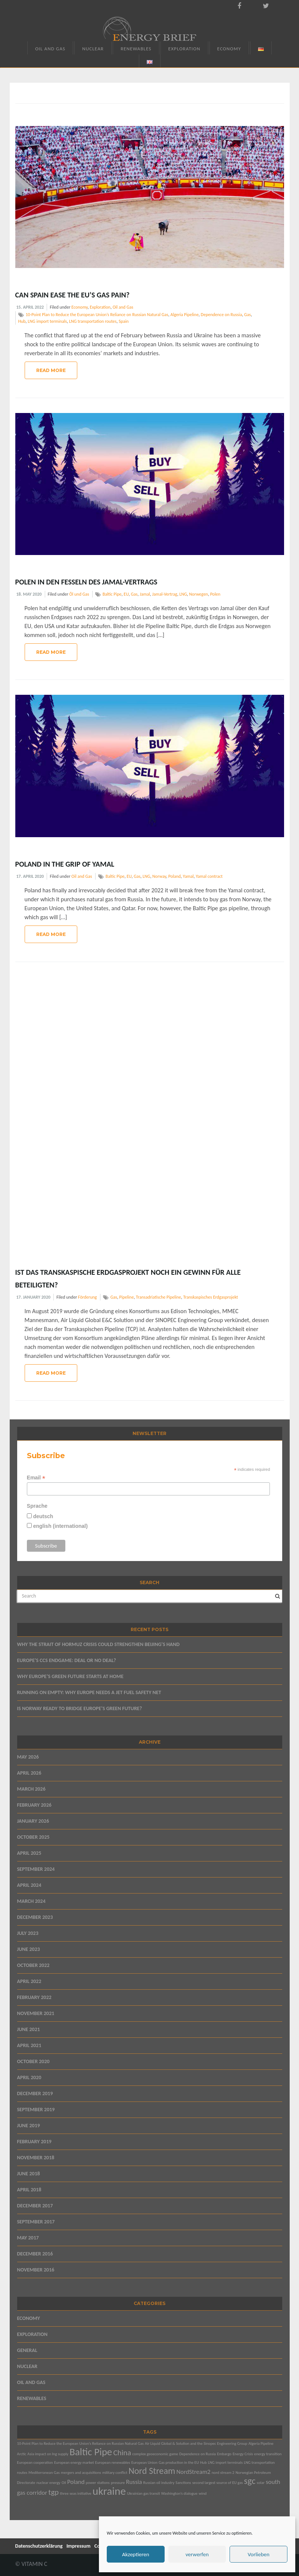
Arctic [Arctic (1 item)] (22, 2454)
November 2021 (35, 2013)
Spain (124, 321)
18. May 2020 (29, 594)
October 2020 (33, 2061)
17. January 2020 (33, 1297)
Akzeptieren (135, 2554)
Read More (51, 370)
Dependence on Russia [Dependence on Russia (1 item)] (197, 2454)
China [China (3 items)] (122, 2452)
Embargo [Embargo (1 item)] (224, 2454)
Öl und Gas (79, 594)
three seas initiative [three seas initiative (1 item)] (75, 2493)
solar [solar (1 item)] (261, 2482)
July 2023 (27, 1933)
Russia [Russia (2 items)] (134, 2482)
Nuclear (93, 48)
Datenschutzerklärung (39, 2546)
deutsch (42, 1516)
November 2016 (35, 2270)
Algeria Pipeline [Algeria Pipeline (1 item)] (260, 2443)
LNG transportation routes (92, 321)
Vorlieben (258, 2554)
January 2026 (33, 1821)
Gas (247, 314)
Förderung (87, 1297)
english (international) (60, 1526)
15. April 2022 (30, 307)
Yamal (188, 876)
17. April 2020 (30, 876)
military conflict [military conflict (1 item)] (114, 2472)
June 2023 (28, 1949)
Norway (159, 876)
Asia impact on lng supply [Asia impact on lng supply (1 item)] (47, 2454)
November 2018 (35, 2157)
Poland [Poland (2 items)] (76, 2482)
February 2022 (34, 1997)
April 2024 (29, 1885)
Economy (229, 48)
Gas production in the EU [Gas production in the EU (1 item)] (179, 2462)
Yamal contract (209, 876)
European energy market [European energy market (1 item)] (74, 2462)
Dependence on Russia (221, 314)
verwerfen (197, 2554)
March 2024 (31, 1901)
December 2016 (35, 2254)
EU (126, 594)
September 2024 (36, 1869)
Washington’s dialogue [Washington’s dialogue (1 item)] (179, 2493)
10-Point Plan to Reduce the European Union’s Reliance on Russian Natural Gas (97, 314)
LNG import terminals (47, 321)
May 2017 (28, 2238)
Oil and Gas (50, 48)
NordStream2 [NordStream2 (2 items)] (194, 2472)
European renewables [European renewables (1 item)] (112, 2462)
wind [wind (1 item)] (202, 2493)
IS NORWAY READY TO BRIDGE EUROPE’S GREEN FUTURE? (79, 1708)
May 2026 (28, 1757)
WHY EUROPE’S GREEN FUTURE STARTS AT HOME (70, 1676)
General (27, 2350)
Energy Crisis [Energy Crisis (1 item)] (243, 2454)
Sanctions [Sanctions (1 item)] (183, 2482)
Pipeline (126, 1297)
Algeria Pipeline (184, 314)
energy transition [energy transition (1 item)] (268, 2454)
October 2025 (33, 1837)
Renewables (136, 48)
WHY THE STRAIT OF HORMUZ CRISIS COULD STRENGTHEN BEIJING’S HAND (98, 1644)
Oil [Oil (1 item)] (64, 2482)
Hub (22, 321)
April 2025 (29, 1853)
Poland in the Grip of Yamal (64, 864)
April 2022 (29, 1981)
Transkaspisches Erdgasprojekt (210, 1297)
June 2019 (28, 2125)
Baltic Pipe (112, 594)
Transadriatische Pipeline (158, 1297)
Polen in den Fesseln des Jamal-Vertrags (86, 581)
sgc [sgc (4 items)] (250, 2481)
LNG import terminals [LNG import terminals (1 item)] (225, 2462)
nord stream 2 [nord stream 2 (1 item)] (223, 2472)
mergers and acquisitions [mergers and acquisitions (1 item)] (81, 2472)
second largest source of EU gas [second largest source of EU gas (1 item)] (217, 2482)
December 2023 (35, 1917)
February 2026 (34, 1805)
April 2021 (29, 2045)
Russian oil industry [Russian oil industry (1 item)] (159, 2482)
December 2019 (35, 2093)
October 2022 (33, 1965)
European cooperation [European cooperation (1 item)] (35, 2462)
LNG (183, 594)
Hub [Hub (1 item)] (203, 2462)
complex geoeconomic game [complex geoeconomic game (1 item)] (155, 2454)
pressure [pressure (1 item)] (118, 2482)
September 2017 (36, 2222)
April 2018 (29, 2189)
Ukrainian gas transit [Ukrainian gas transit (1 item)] (143, 2493)
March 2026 (31, 1789)
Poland (174, 876)
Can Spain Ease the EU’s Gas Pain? (72, 294)
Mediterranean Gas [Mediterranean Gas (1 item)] (44, 2472)
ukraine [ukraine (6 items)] (109, 2491)
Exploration (184, 48)
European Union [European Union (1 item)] (144, 2462)
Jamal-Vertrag (164, 594)
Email (36, 1477)
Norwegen (198, 594)
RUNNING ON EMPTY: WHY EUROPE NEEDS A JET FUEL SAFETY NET (89, 1692)
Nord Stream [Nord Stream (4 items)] (151, 2470)
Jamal (145, 594)
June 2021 (28, 2029)
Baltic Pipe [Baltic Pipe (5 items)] (90, 2452)
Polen (215, 594)
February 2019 (34, 2141)
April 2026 (29, 1773)
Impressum (78, 2546)
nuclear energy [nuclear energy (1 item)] (48, 2482)
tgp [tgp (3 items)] (53, 2492)
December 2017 (35, 2206)
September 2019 (36, 2109)
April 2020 (29, 2077)
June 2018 (28, 2173)
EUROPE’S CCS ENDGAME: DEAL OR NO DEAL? (66, 1660)
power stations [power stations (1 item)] (98, 2482)
